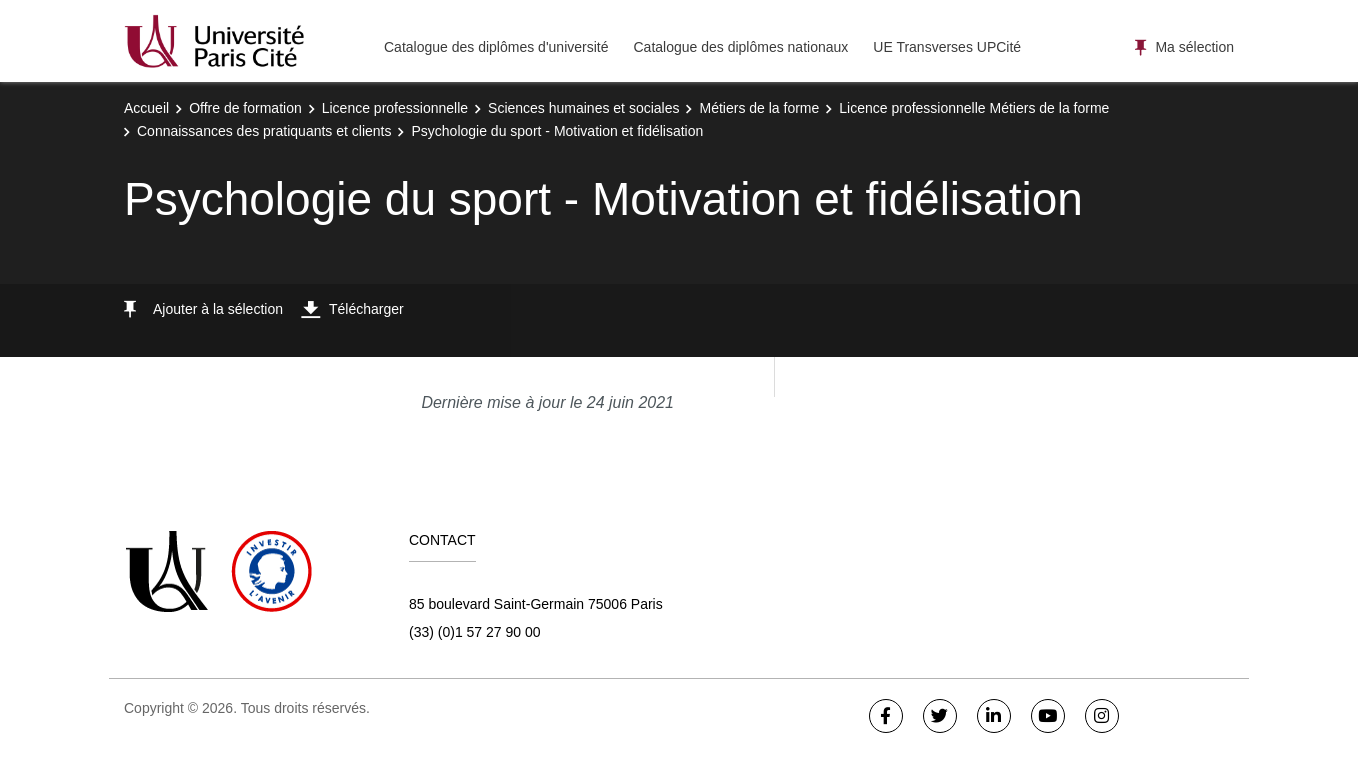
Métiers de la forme (759, 108)
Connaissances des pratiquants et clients (264, 131)
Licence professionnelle (395, 108)
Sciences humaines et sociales (583, 108)
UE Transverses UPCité (947, 47)
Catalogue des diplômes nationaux (740, 47)
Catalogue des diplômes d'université (496, 47)
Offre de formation (245, 108)
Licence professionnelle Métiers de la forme (974, 108)
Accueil (146, 108)
